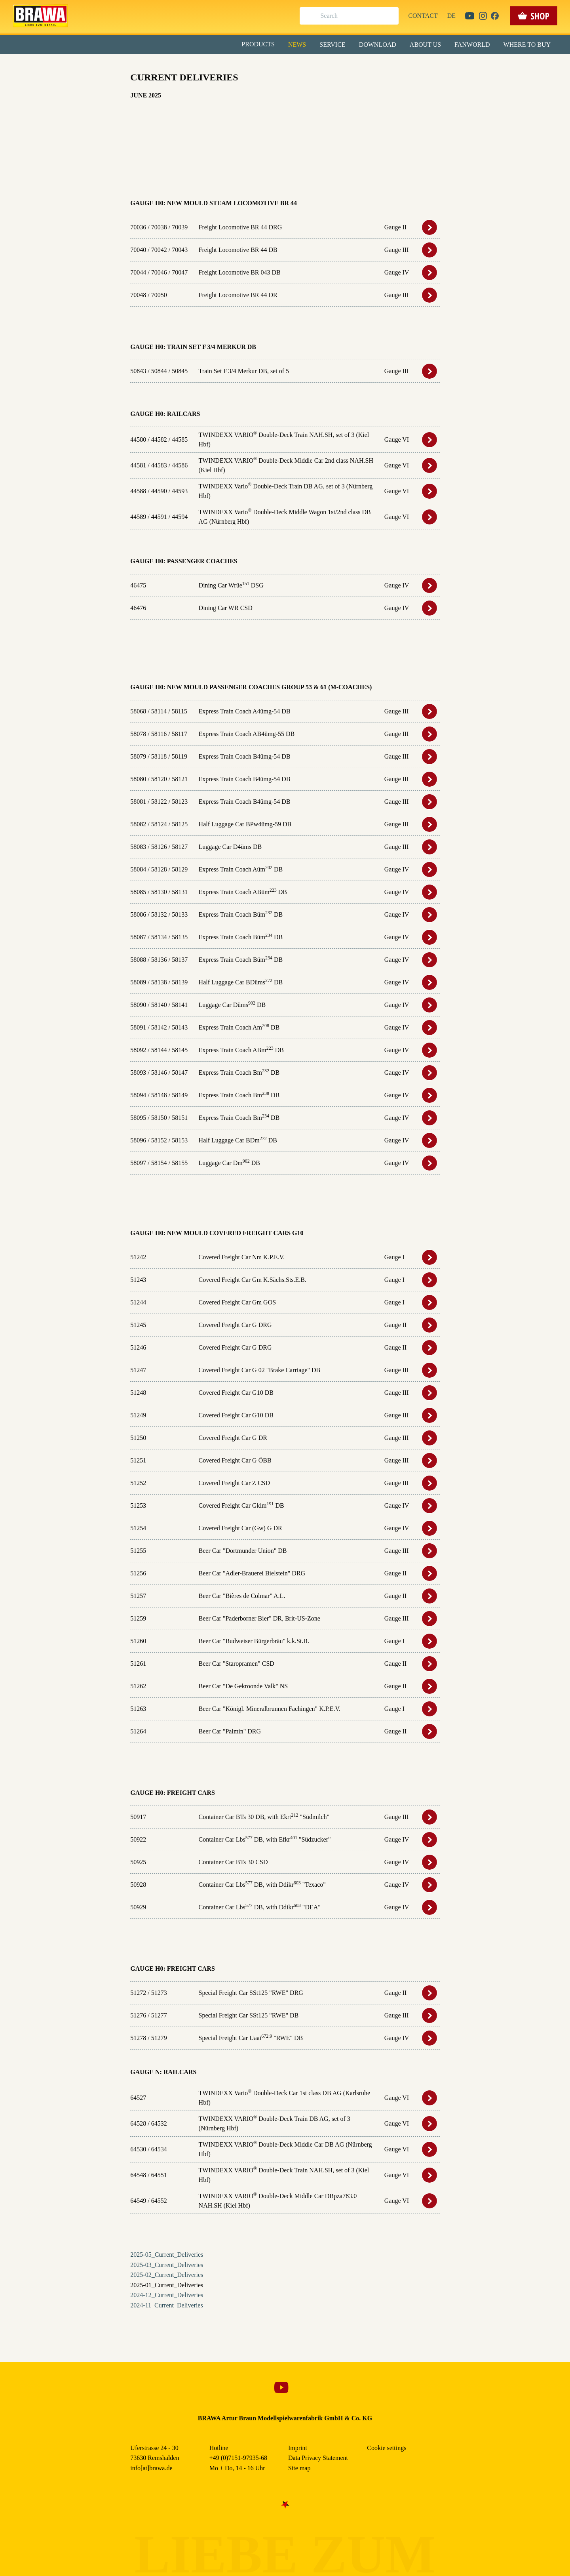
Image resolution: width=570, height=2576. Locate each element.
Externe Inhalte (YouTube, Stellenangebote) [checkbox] (251, 82)
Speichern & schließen (285, 125)
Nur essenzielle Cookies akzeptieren (285, 147)
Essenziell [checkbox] (215, 65)
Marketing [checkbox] (252, 65)
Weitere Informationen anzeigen (285, 165)
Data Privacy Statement (350, 182)
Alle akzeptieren (285, 103)
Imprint (313, 182)
